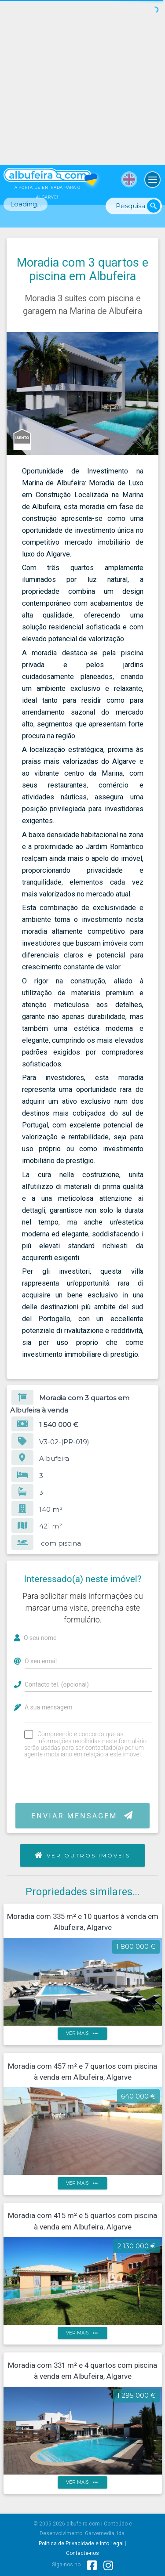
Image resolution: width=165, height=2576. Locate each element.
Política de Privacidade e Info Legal (81, 2543)
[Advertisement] (82, 82)
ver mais (82, 2034)
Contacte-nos (82, 2553)
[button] (150, 340)
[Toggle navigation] (152, 179)
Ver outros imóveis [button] (83, 1855)
